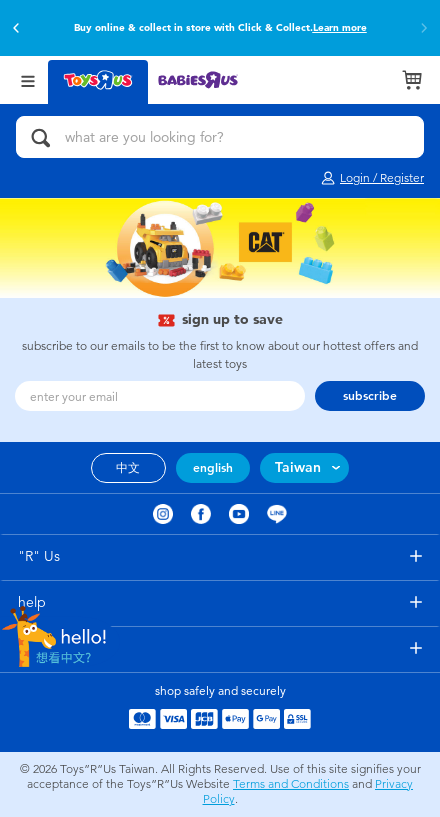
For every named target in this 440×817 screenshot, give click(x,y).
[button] (16, 28)
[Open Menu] (28, 79)
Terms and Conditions (291, 784)
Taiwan (298, 467)
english (213, 468)
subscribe (370, 396)
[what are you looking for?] (220, 137)
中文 (128, 468)
